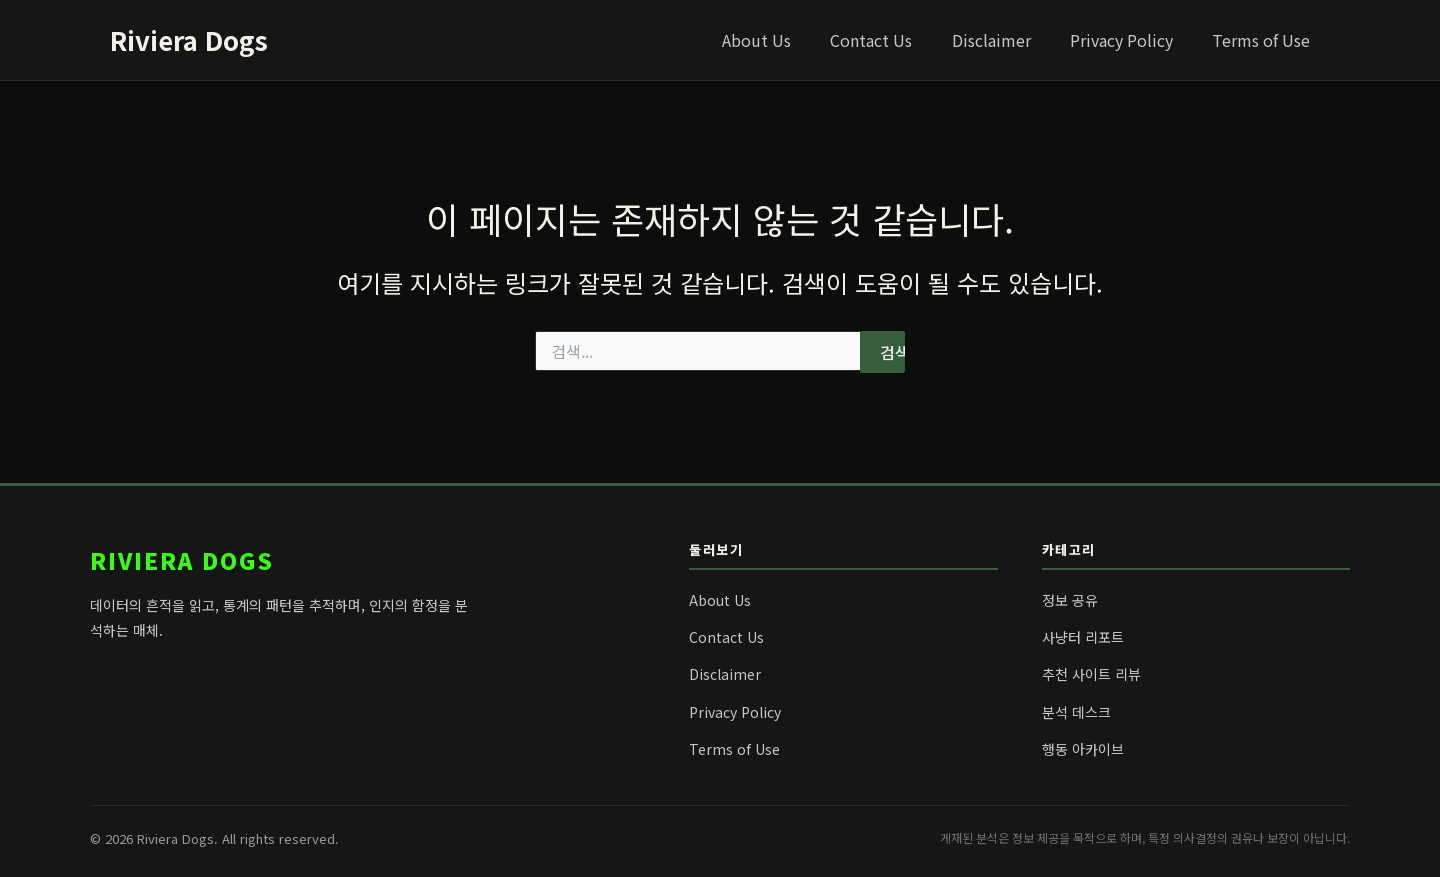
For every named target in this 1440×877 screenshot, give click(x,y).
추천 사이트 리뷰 (1091, 674)
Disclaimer (1009, 40)
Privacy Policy (1132, 40)
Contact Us (897, 40)
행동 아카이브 (1083, 749)
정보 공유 (1070, 600)
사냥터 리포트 (1083, 637)
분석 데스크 (1076, 712)
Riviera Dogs (189, 39)
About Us (789, 40)
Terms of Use (1265, 40)
